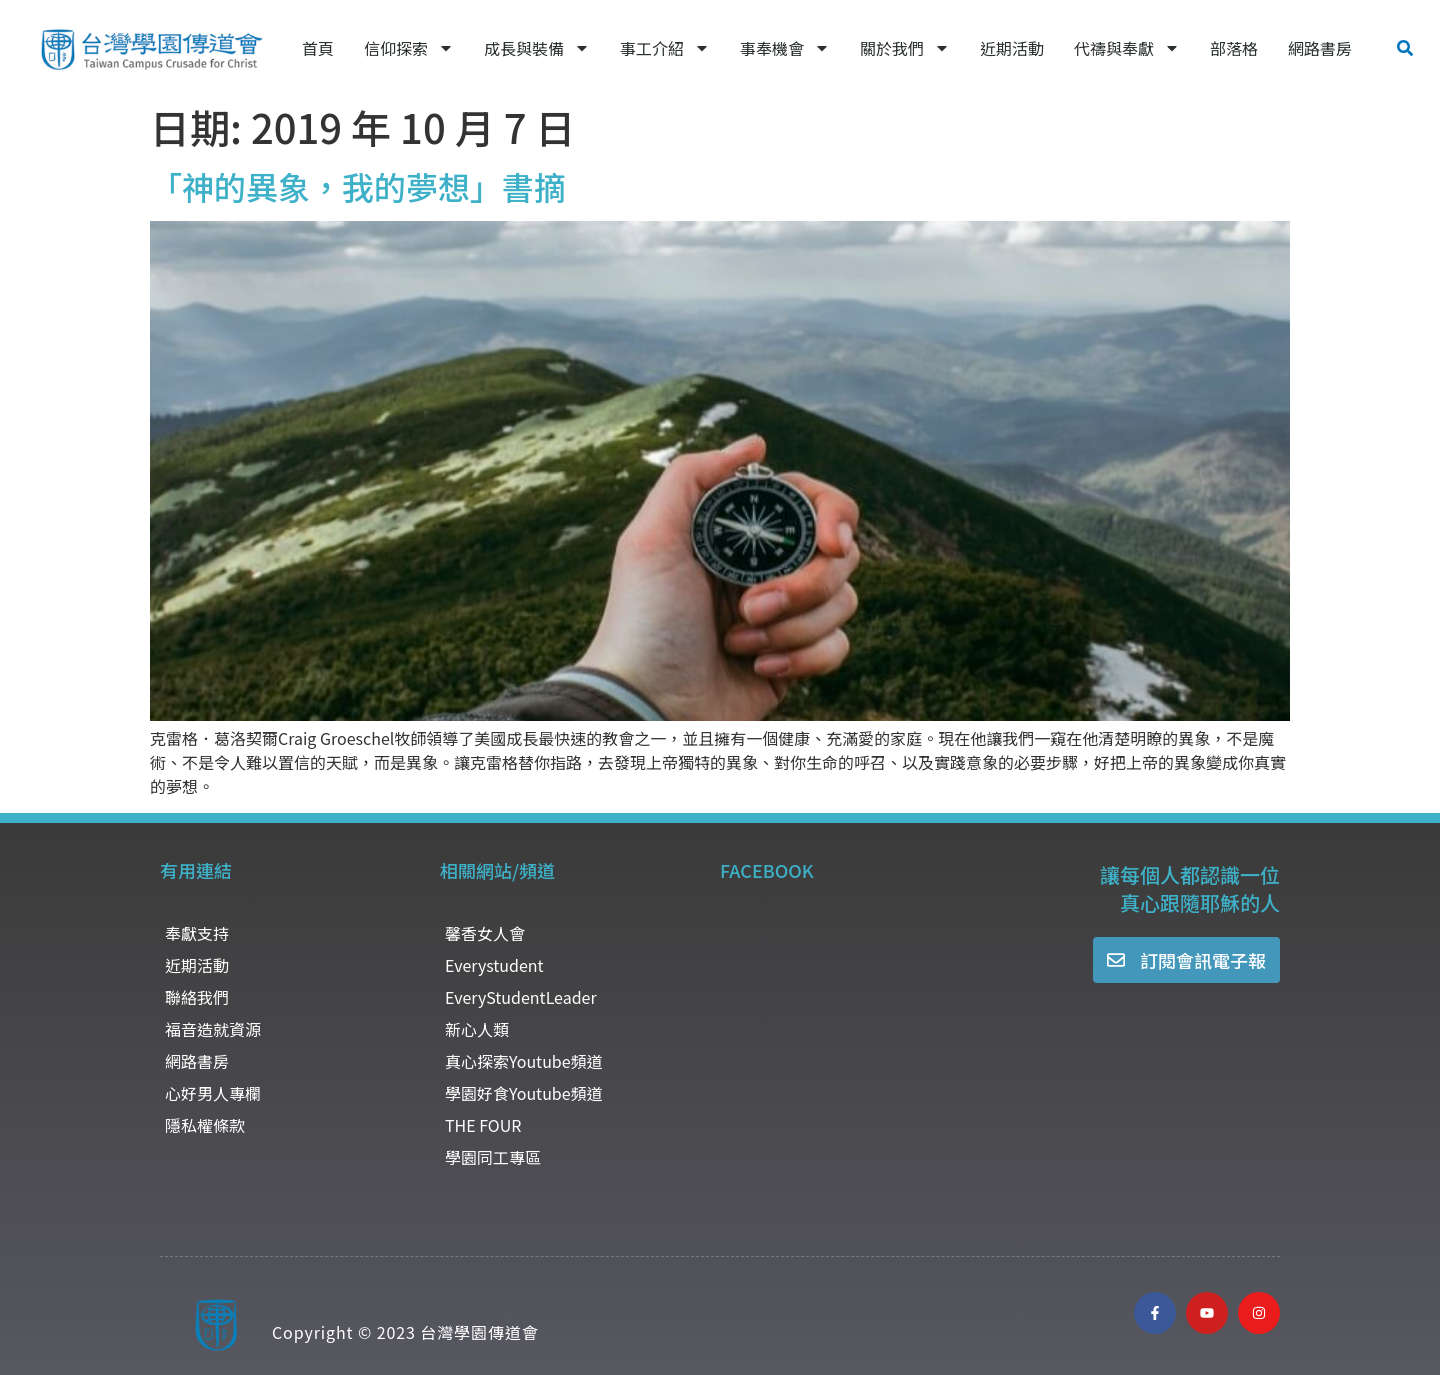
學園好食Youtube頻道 (524, 1093)
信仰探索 (409, 48)
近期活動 (1012, 48)
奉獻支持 (197, 933)
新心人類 (477, 1029)
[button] (1405, 48)
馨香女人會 (485, 933)
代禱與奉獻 (1127, 48)
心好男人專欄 (213, 1093)
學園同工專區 (493, 1157)
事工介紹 (665, 48)
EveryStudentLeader (521, 997)
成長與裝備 (537, 48)
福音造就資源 (213, 1029)
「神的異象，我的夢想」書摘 (358, 186)
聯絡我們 (197, 997)
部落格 (1234, 48)
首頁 (318, 48)
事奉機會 (785, 48)
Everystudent (494, 965)
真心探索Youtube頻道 (524, 1061)
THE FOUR (483, 1125)
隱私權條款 (205, 1125)
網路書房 (1320, 48)
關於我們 (905, 48)
